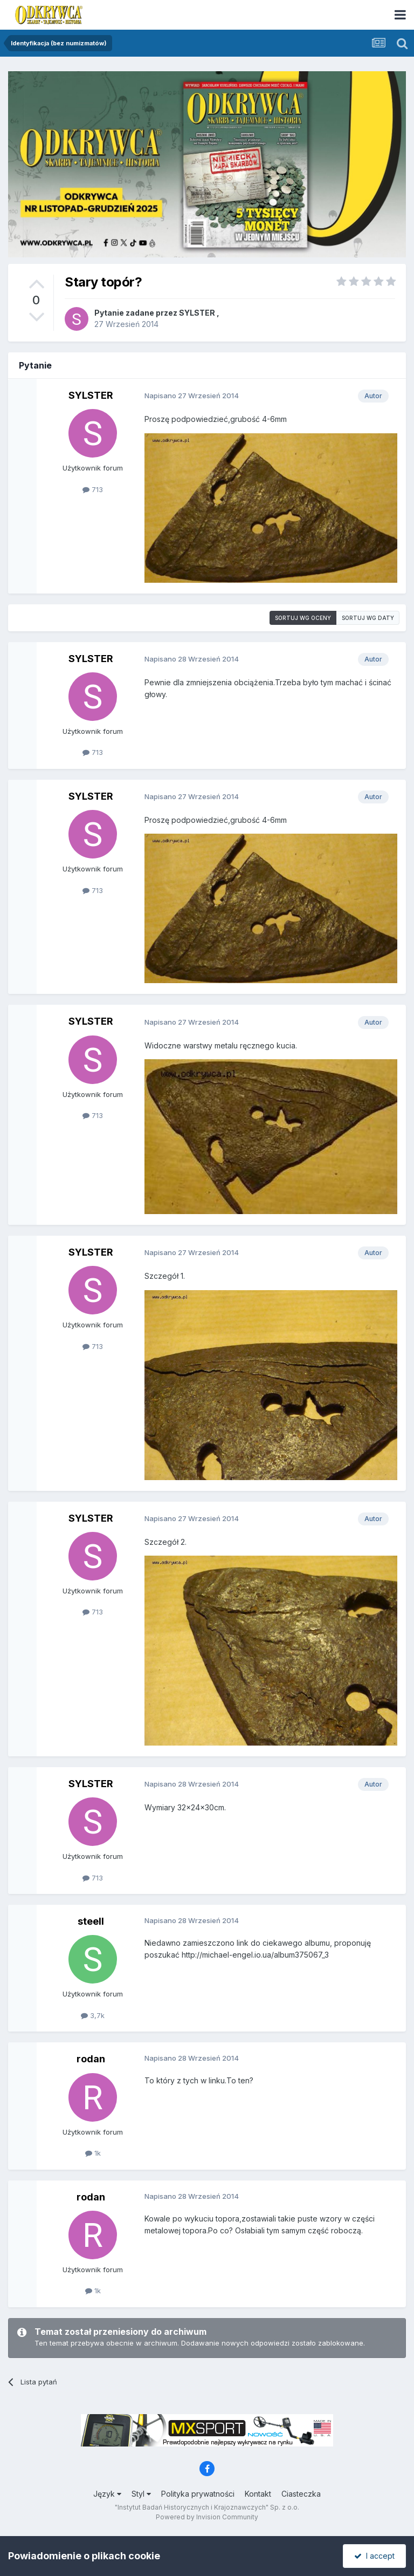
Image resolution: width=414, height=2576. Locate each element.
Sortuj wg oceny (303, 618)
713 (92, 489)
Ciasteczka (301, 2493)
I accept (374, 2555)
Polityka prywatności (197, 2493)
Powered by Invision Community (207, 2517)
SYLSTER (197, 312)
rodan (91, 2058)
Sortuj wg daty (368, 618)
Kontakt (258, 2493)
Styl (141, 2493)
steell (91, 1921)
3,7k (93, 2015)
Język (107, 2493)
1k (93, 2153)
